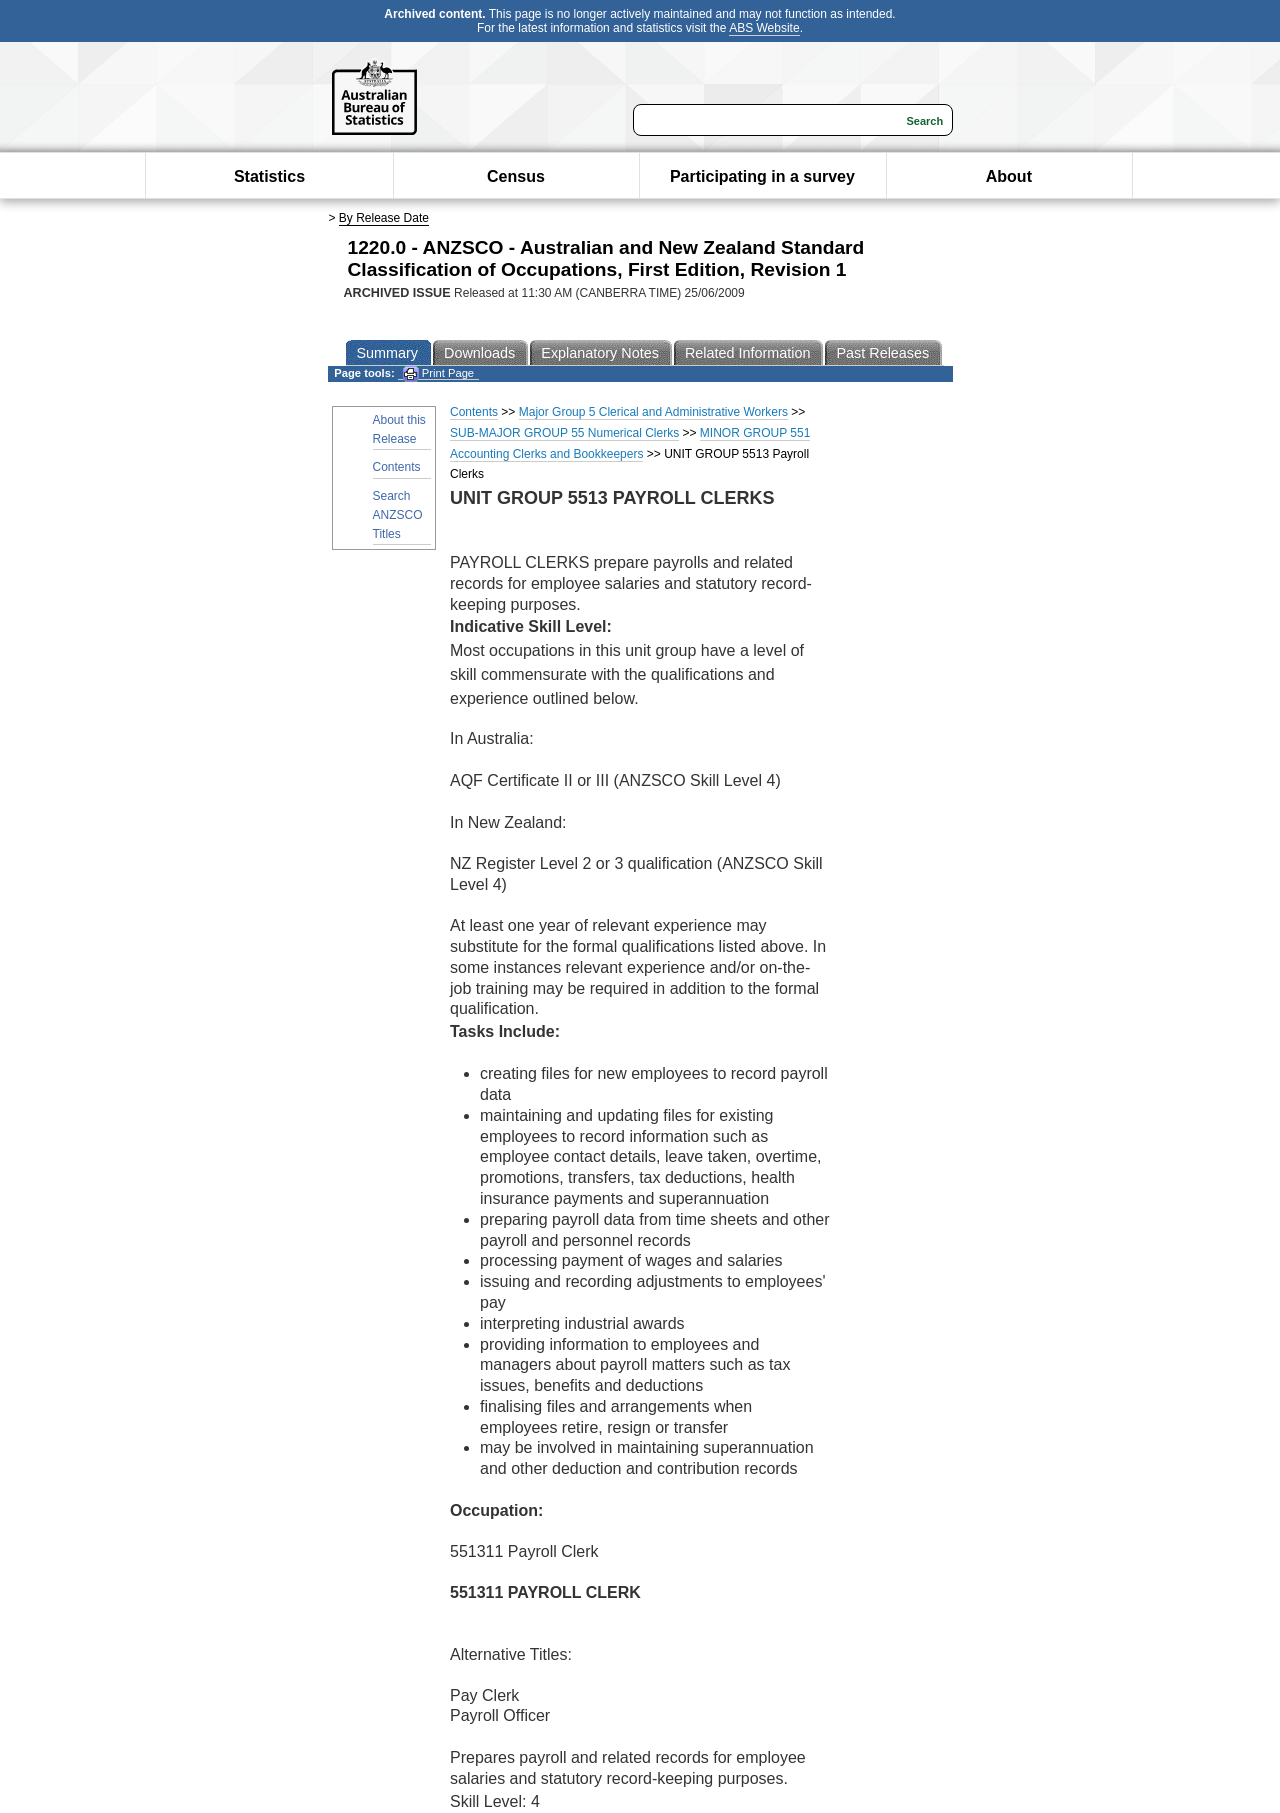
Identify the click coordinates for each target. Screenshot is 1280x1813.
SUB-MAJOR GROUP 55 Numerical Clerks (564, 433)
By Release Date (384, 218)
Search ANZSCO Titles (398, 515)
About (1009, 176)
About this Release (399, 429)
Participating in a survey (762, 176)
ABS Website (764, 28)
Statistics (269, 176)
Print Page (438, 373)
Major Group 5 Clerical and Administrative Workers (653, 412)
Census (516, 176)
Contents (397, 467)
